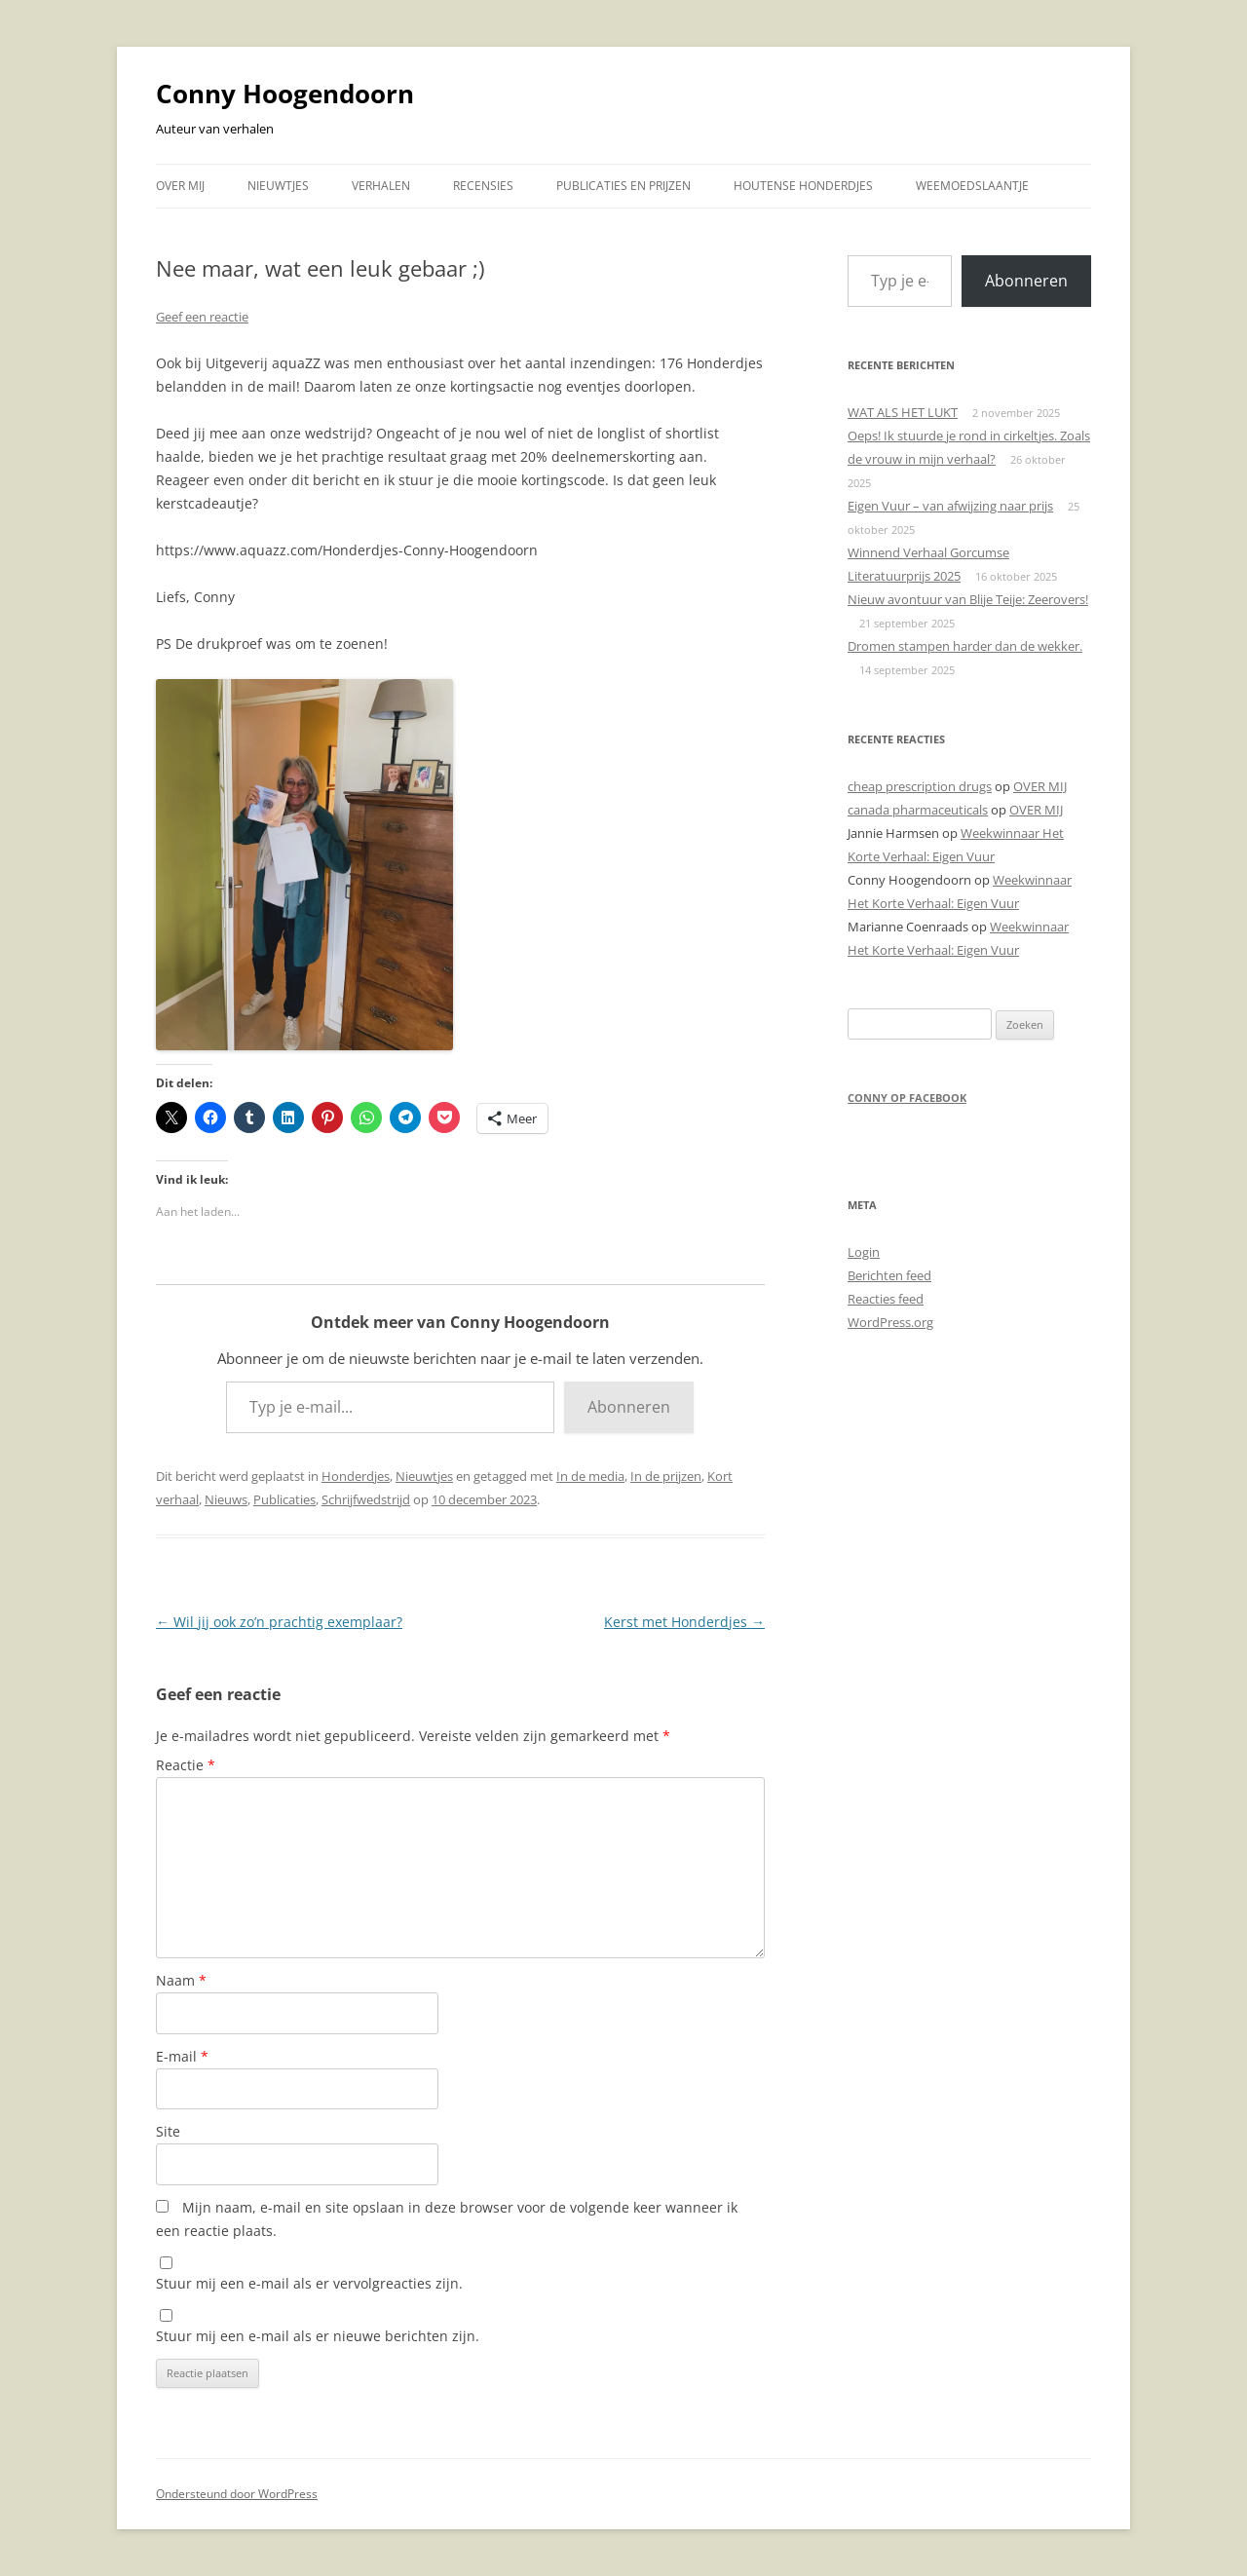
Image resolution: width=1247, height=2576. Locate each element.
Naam (181, 1980)
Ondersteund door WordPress (237, 2493)
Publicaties (284, 1499)
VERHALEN (381, 185)
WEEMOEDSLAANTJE (972, 185)
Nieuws (226, 1499)
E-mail (182, 2056)
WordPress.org (890, 1322)
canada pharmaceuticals (918, 809)
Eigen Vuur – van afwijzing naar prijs (950, 505)
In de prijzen (665, 1476)
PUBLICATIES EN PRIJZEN (623, 185)
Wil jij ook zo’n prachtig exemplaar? (279, 1621)
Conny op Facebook (907, 1097)
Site (168, 2131)
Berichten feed (889, 1275)
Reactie (185, 1765)
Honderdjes (355, 1476)
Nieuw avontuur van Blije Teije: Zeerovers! (968, 599)
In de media (590, 1476)
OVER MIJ (180, 185)
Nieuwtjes (424, 1476)
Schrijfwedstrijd (365, 1499)
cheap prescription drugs (920, 786)
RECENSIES (483, 185)
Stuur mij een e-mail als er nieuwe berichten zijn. (317, 2336)
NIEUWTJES (278, 185)
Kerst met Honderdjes (684, 1621)
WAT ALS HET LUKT (903, 412)
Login (864, 1252)
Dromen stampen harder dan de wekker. (965, 646)
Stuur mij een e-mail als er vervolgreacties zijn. (309, 2283)
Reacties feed (886, 1298)
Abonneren (628, 1407)
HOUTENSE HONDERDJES (803, 185)
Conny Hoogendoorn (285, 93)
